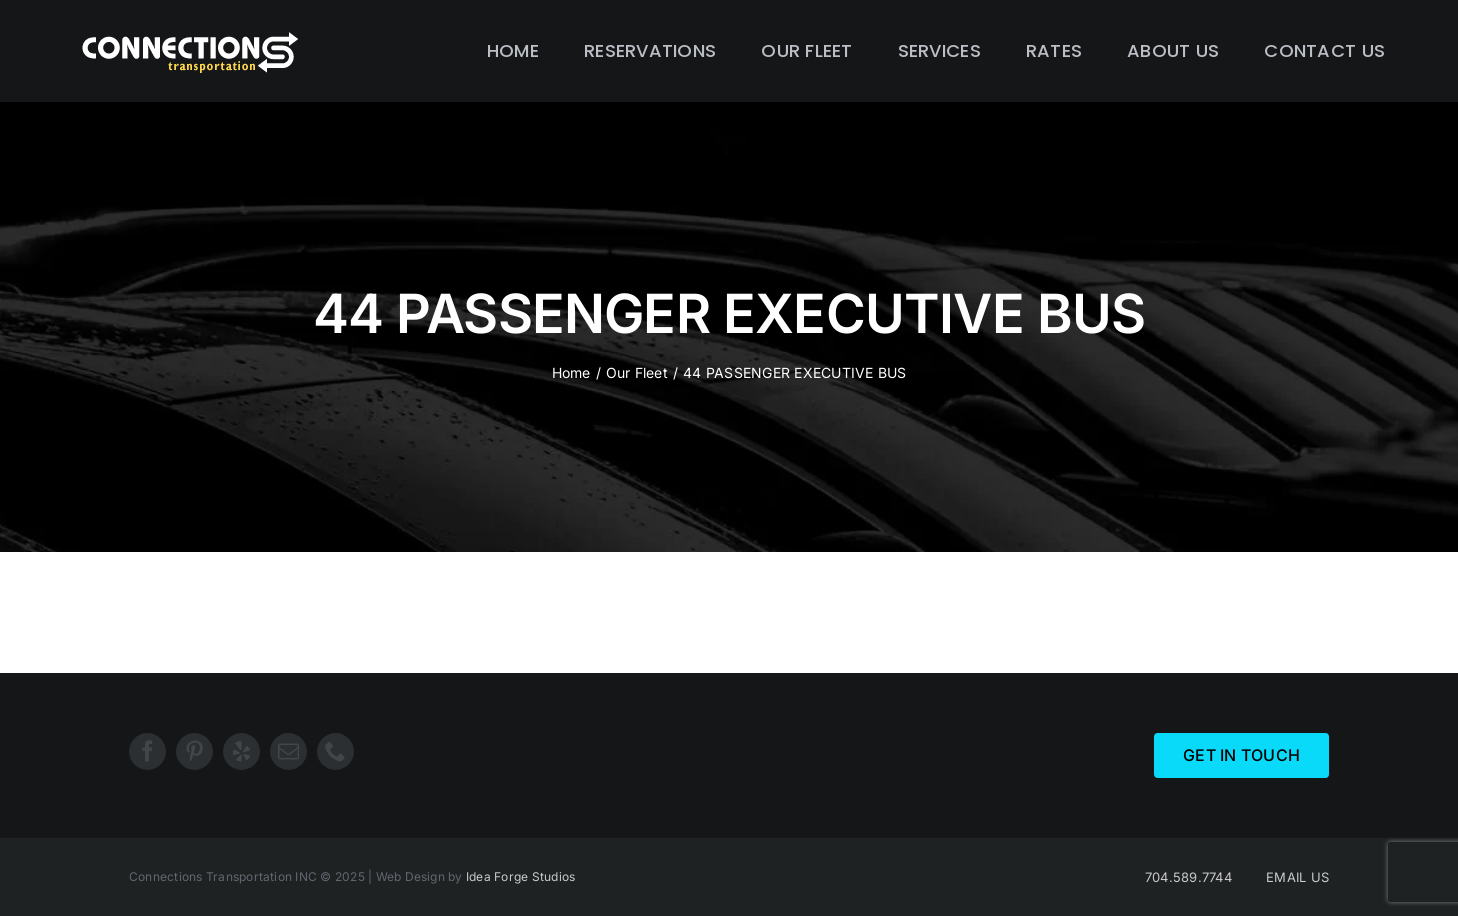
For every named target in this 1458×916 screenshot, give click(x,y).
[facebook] (147, 751)
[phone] (335, 751)
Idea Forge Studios (520, 876)
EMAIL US (1297, 877)
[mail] (288, 751)
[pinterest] (194, 751)
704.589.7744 (1188, 877)
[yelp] (241, 751)
